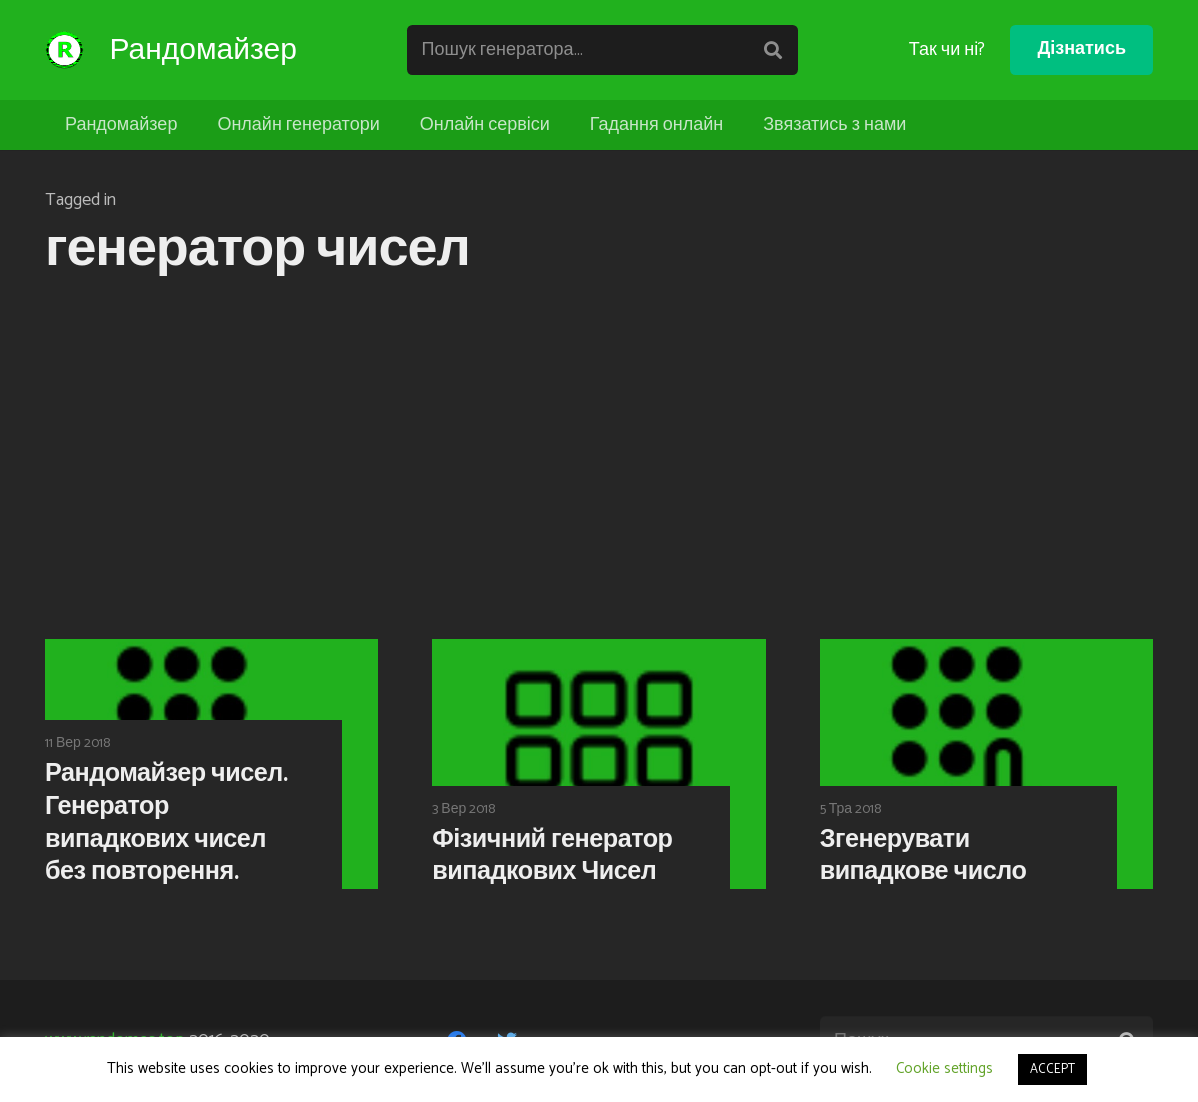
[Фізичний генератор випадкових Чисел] (598, 764)
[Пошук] (777, 50)
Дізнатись (1081, 49)
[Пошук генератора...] (608, 50)
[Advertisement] (599, 462)
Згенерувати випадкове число (923, 856)
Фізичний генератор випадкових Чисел (552, 856)
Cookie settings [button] (944, 1068)
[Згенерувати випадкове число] (986, 764)
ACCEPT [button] (1052, 1069)
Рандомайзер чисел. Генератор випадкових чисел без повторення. (166, 823)
